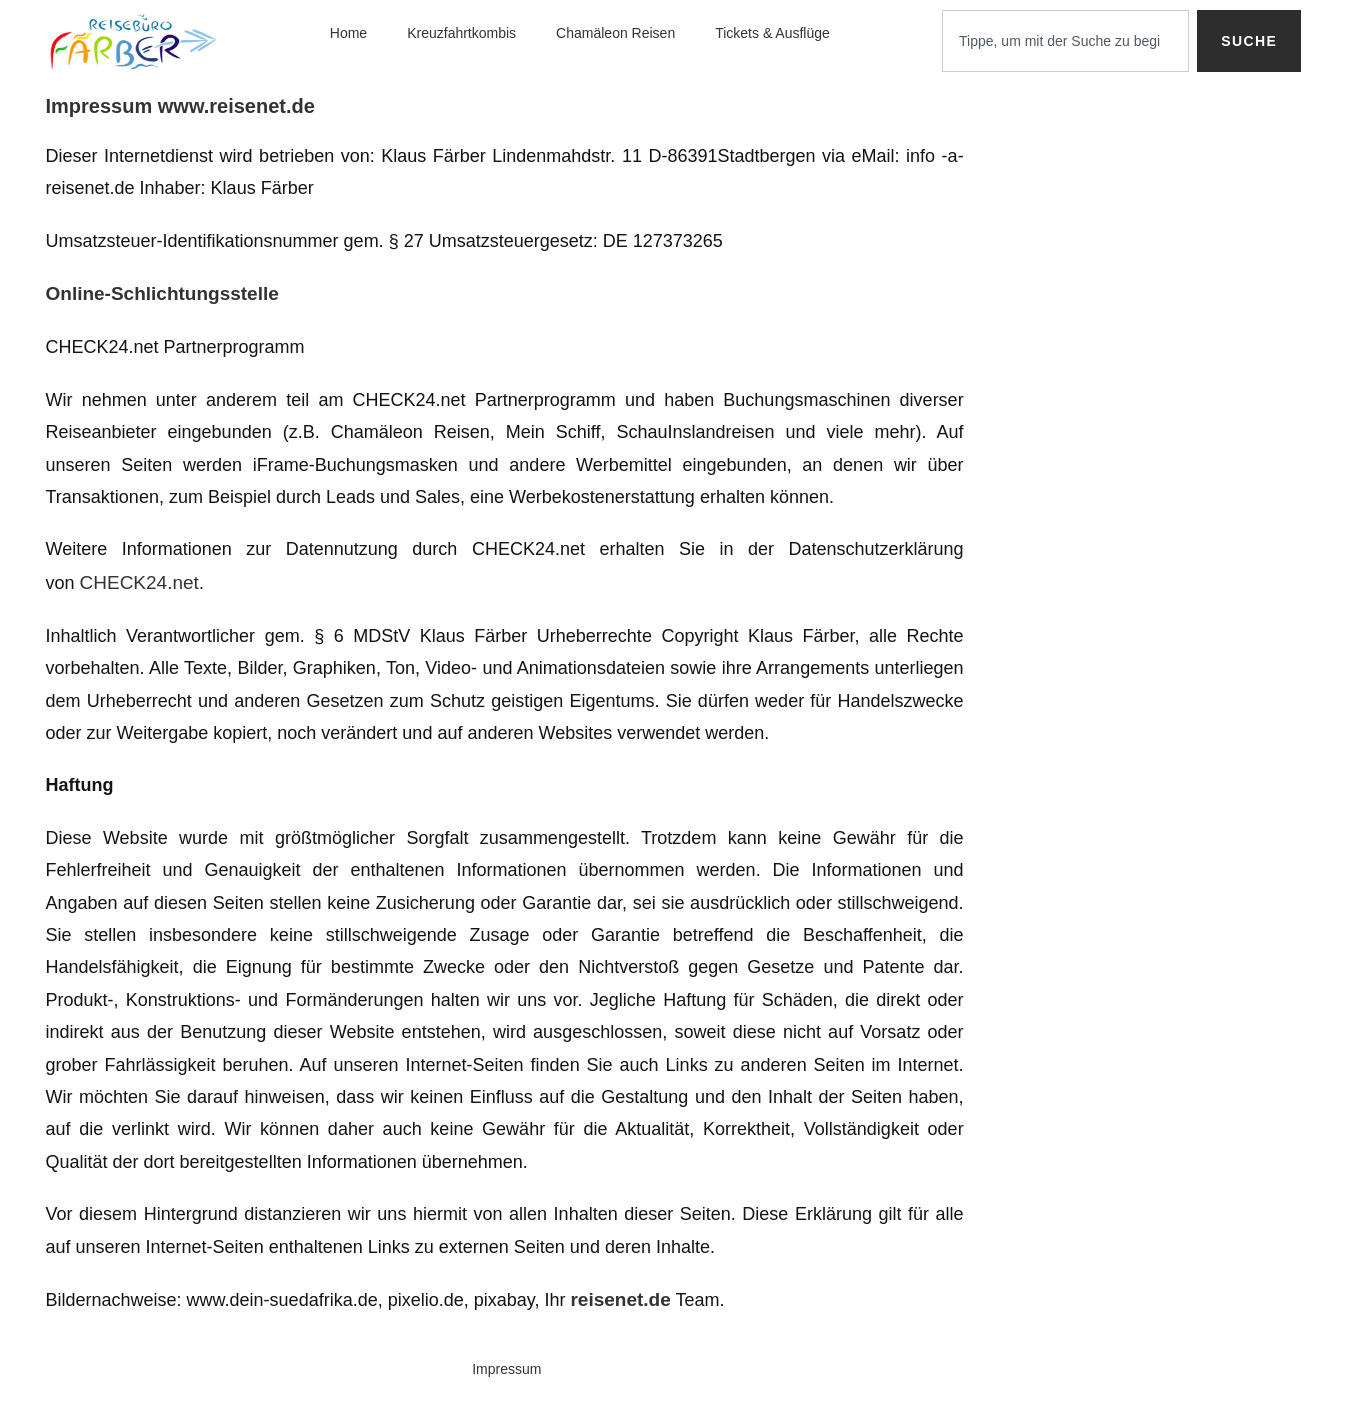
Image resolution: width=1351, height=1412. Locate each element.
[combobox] (1065, 41)
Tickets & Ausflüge (772, 33)
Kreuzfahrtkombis (461, 33)
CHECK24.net (139, 582)
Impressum (506, 1369)
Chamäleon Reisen (615, 33)
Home (348, 33)
